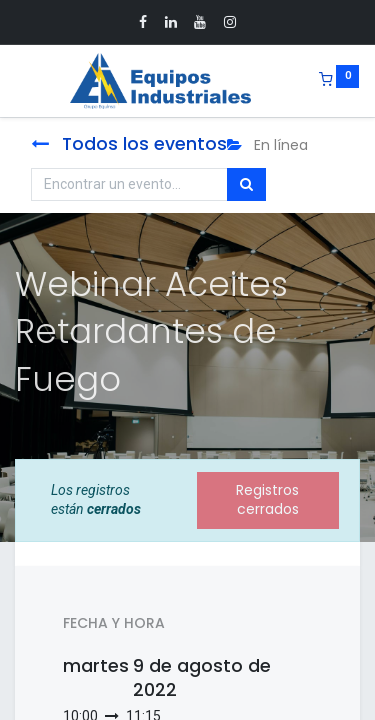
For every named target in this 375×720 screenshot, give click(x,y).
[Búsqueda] (246, 185)
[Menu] (17, 81)
